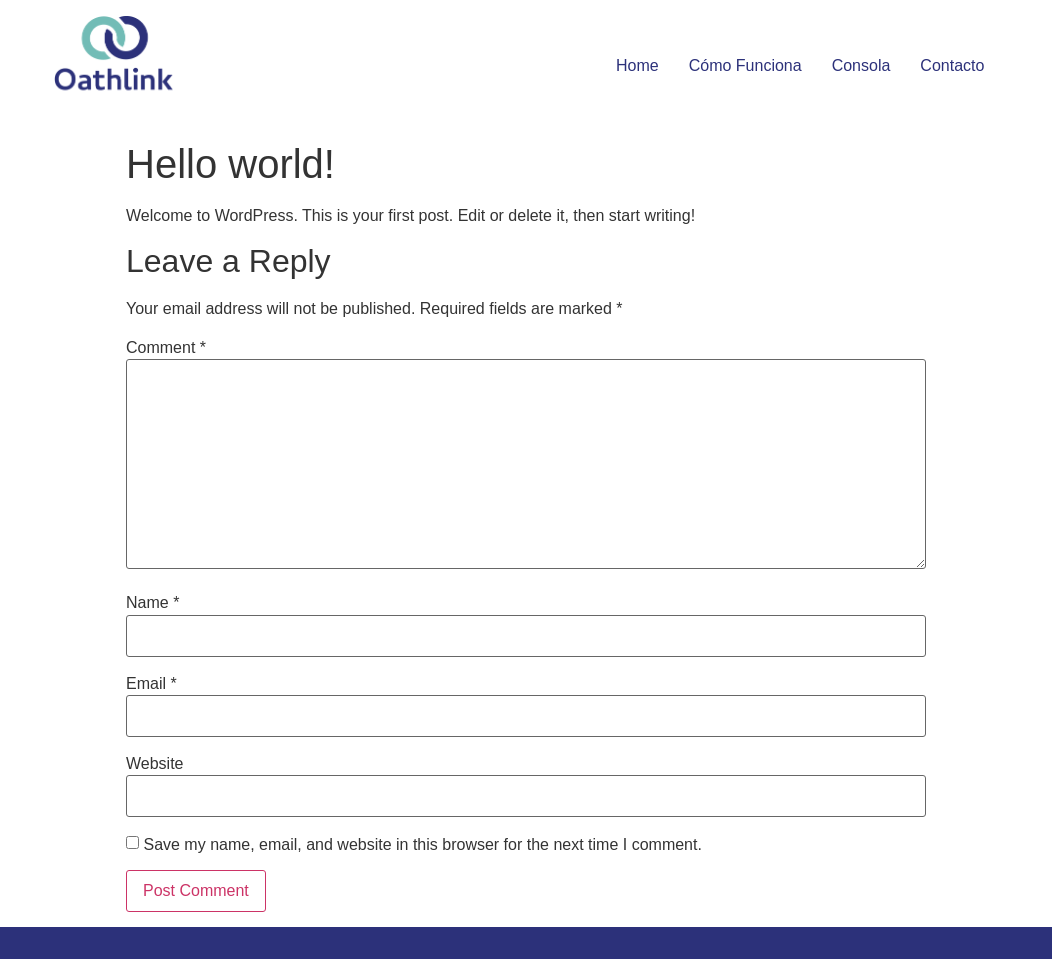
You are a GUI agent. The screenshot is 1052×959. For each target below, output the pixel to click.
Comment (166, 348)
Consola (861, 65)
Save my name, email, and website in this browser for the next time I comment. (422, 845)
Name (152, 603)
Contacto (952, 65)
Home (637, 65)
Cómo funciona (745, 65)
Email (151, 684)
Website (155, 764)
